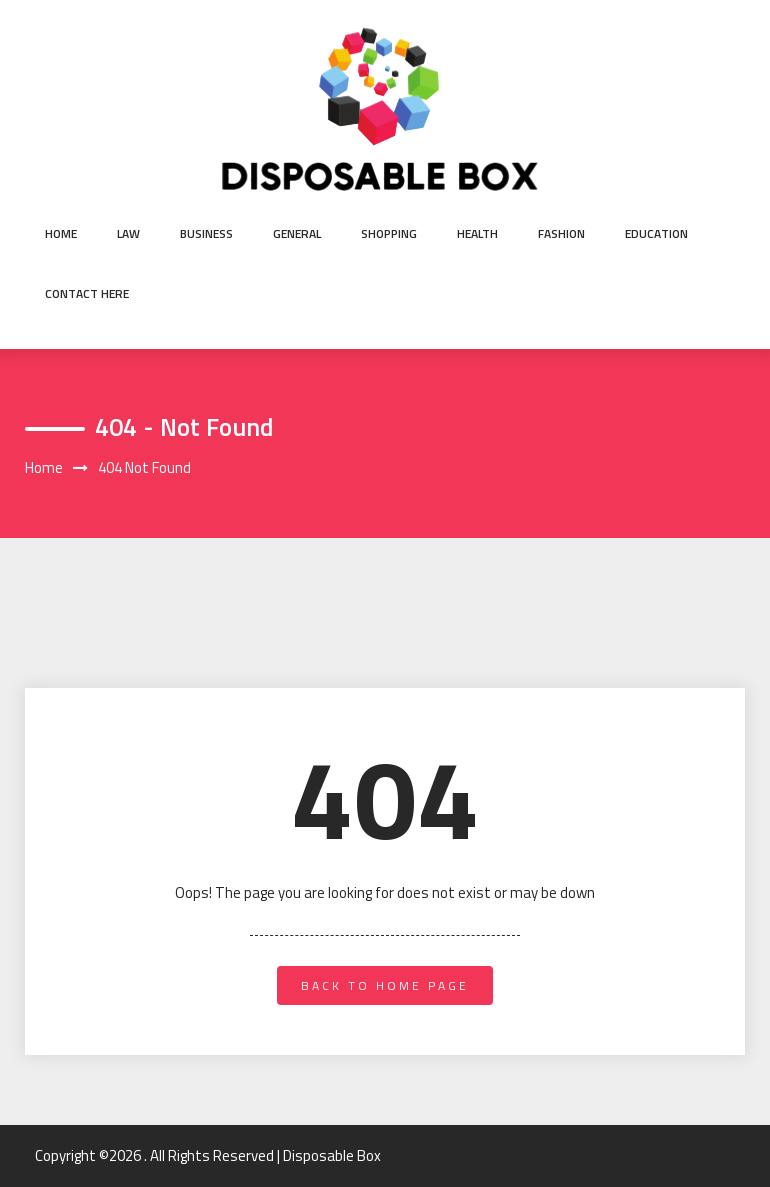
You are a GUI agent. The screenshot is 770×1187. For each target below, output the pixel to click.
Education (656, 233)
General (297, 233)
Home (61, 233)
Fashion (561, 233)
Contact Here (87, 293)
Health (477, 233)
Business (206, 233)
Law (128, 233)
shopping (389, 233)
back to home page (385, 985)
